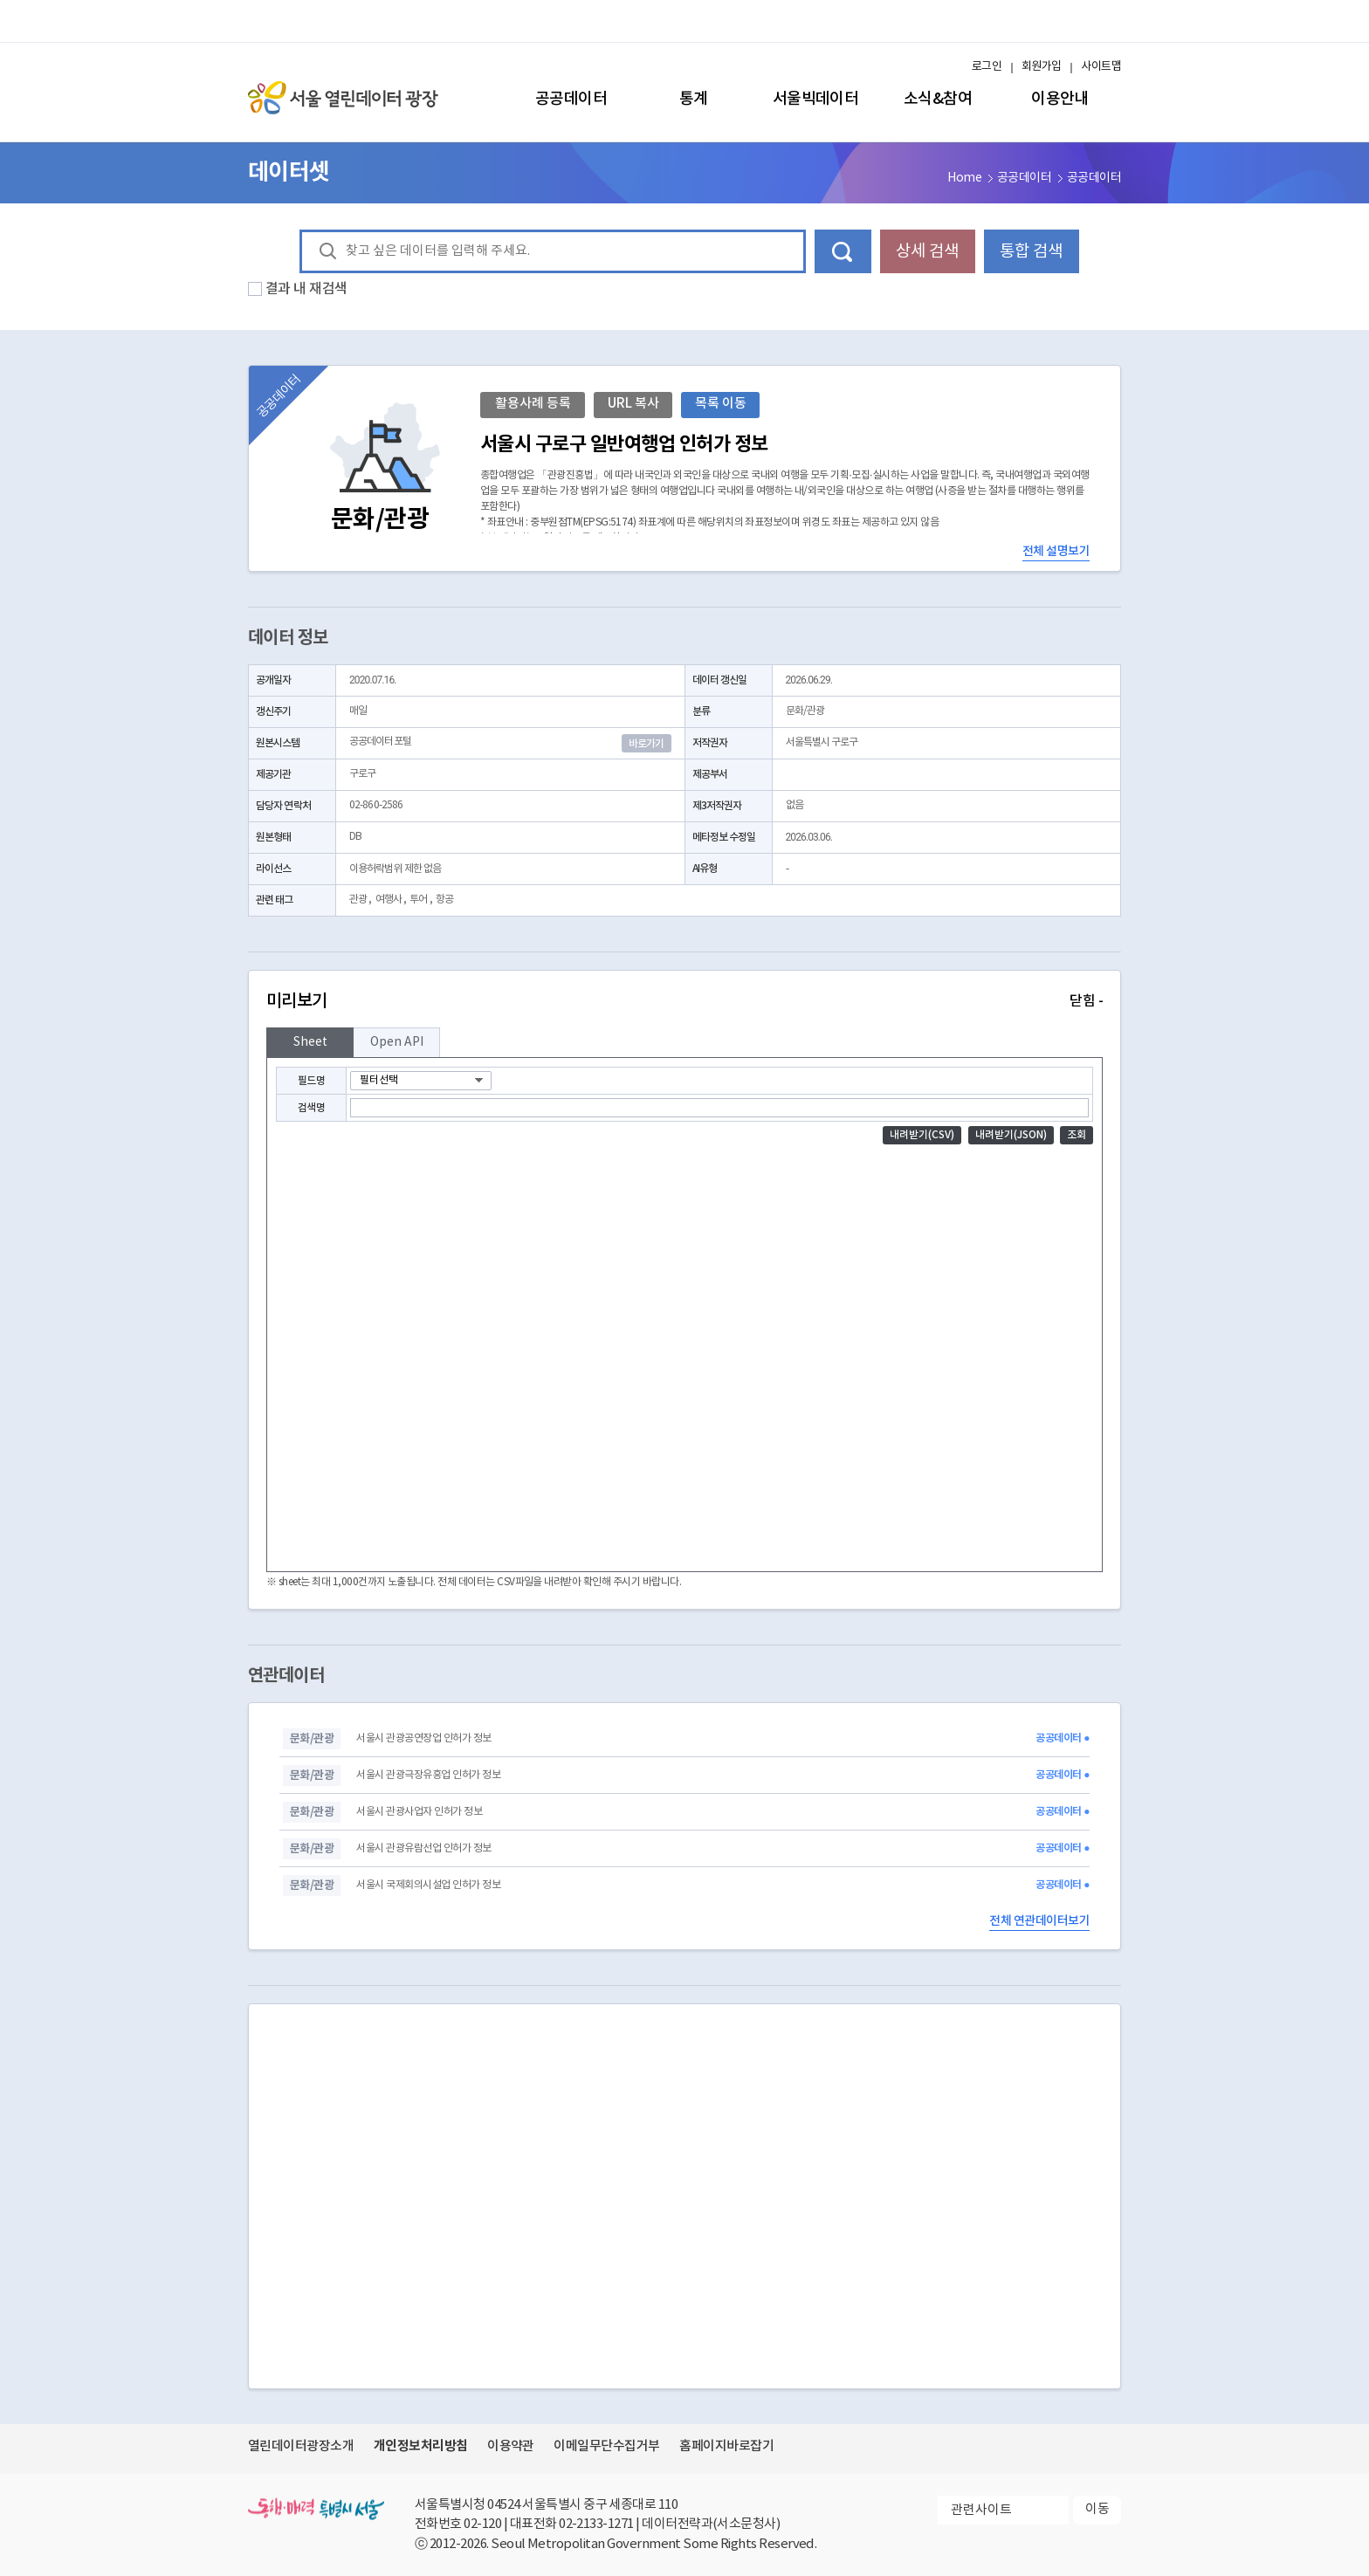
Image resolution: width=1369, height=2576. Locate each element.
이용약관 (510, 2446)
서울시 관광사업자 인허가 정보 (419, 1811)
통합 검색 (1031, 251)
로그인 (986, 66)
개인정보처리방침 (421, 2446)
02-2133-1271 (596, 2524)
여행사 (388, 899)
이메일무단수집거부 (606, 2446)
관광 (358, 899)
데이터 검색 (843, 251)
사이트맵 (1101, 66)
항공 (444, 899)
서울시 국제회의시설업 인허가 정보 (428, 1885)
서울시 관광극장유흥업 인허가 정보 (428, 1775)
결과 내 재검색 (306, 289)
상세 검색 (927, 251)
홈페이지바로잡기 (726, 2446)
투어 (418, 899)
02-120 (482, 2524)
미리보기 (684, 1001)
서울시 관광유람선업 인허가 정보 (423, 1848)
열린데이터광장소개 (301, 2446)
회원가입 (1042, 66)
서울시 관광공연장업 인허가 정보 (423, 1738)
